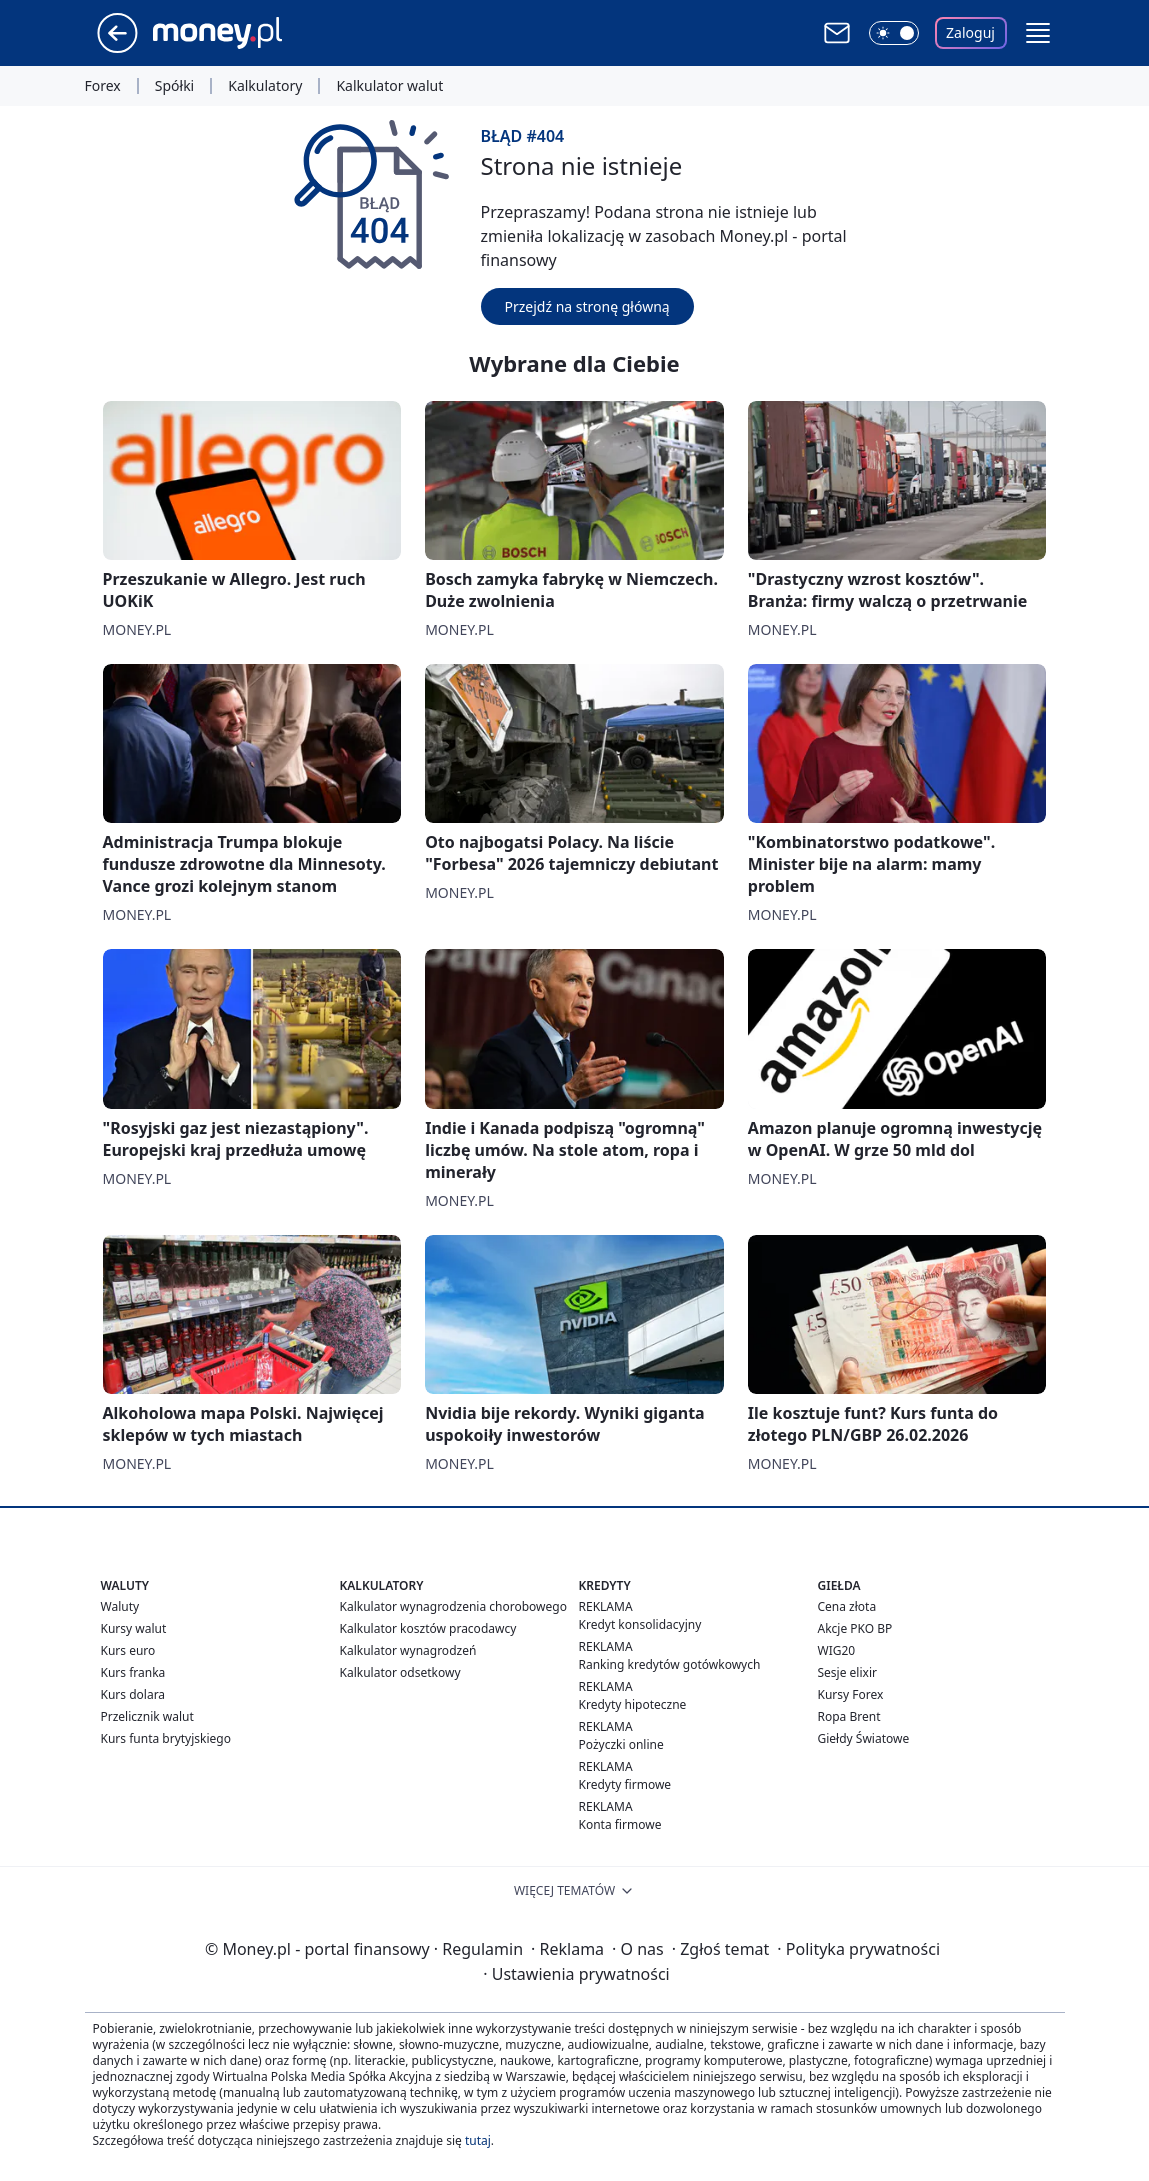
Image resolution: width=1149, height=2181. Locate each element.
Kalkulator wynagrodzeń (408, 1650)
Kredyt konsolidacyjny (640, 1624)
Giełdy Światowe (864, 1738)
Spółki (174, 86)
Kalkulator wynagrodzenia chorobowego (453, 1606)
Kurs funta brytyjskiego (166, 1738)
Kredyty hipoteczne (633, 1704)
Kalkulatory (265, 86)
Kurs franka (133, 1672)
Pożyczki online (621, 1744)
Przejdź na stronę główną (587, 306)
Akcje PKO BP (855, 1628)
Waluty (120, 1606)
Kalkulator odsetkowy (400, 1672)
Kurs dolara (133, 1694)
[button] (1038, 33)
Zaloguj (970, 32)
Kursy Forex (851, 1694)
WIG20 (837, 1650)
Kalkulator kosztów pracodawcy (428, 1628)
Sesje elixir (847, 1672)
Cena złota (847, 1606)
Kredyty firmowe (625, 1784)
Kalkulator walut (389, 86)
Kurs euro (128, 1650)
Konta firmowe (620, 1824)
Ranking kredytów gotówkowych (670, 1664)
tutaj (478, 2140)
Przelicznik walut (147, 1716)
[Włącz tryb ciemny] (894, 33)
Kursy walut (134, 1628)
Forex (103, 86)
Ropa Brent (849, 1716)
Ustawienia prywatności (576, 1974)
